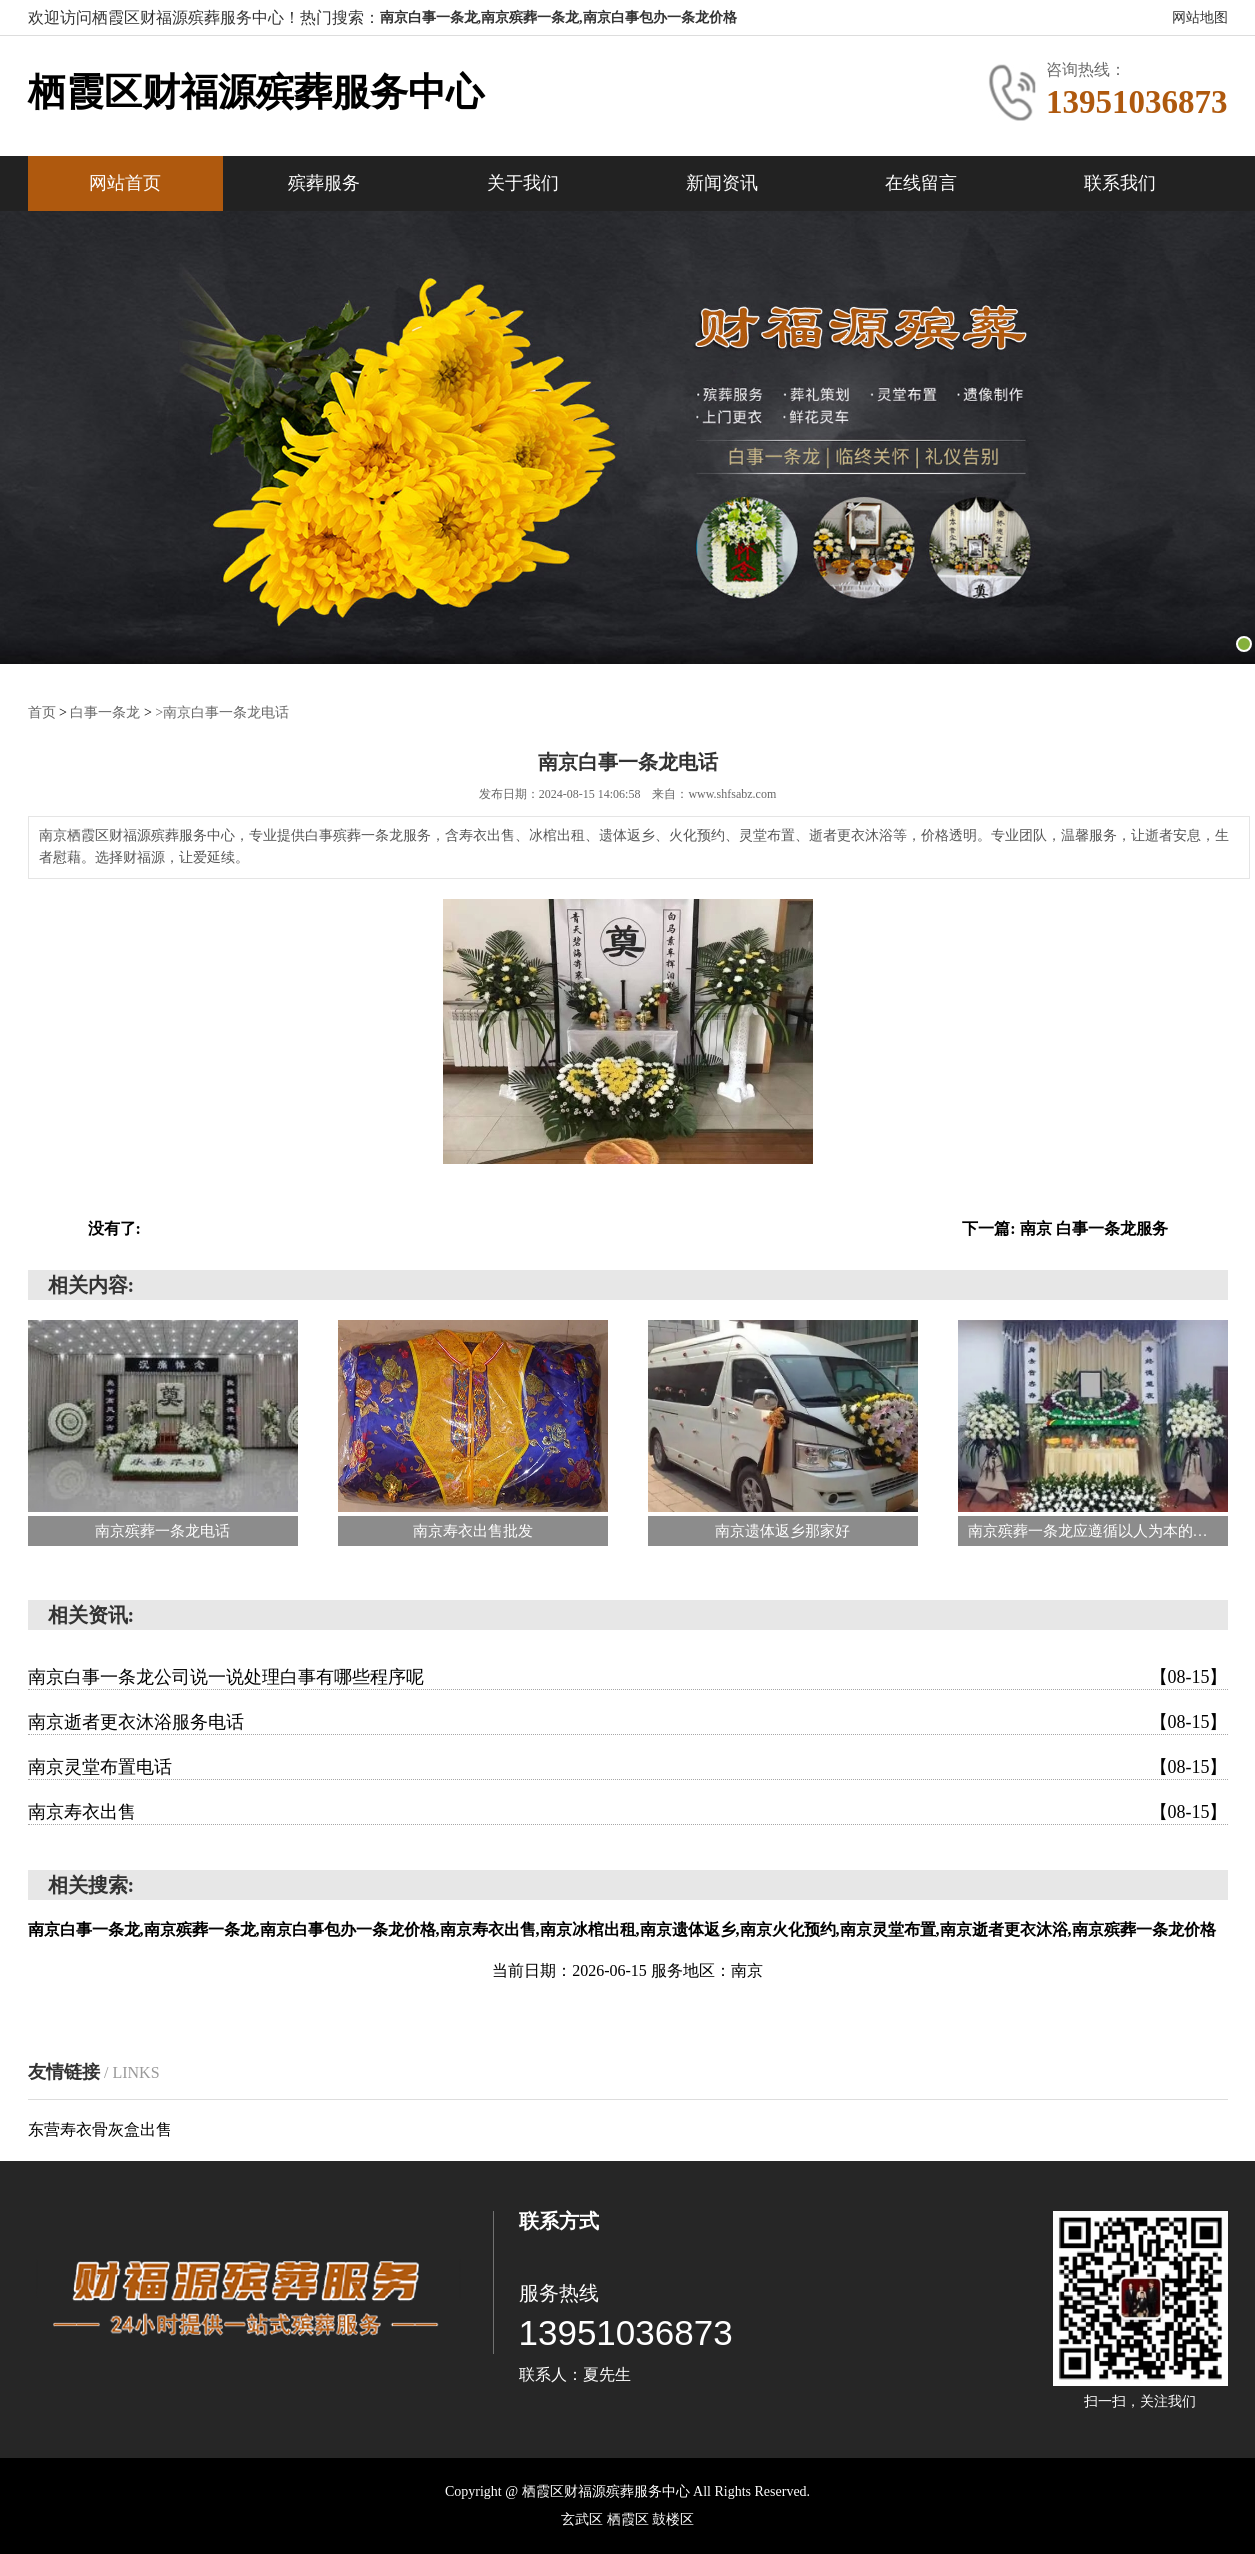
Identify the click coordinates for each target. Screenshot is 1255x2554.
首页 (42, 712)
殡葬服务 (324, 183)
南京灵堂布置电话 (628, 1767)
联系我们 (1120, 183)
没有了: (114, 1228)
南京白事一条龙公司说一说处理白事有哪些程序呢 (628, 1677)
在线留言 (921, 183)
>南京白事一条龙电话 (222, 712)
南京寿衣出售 (628, 1812)
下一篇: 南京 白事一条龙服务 (1064, 1228)
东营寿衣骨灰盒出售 (100, 2129)
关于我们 (523, 183)
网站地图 (1200, 17)
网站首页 (125, 183)
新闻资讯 (722, 183)
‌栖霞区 (630, 2519)
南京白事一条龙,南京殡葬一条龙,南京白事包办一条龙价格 (558, 17)
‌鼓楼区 (673, 2519)
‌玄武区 (584, 2519)
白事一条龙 (105, 712)
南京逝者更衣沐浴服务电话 (628, 1722)
